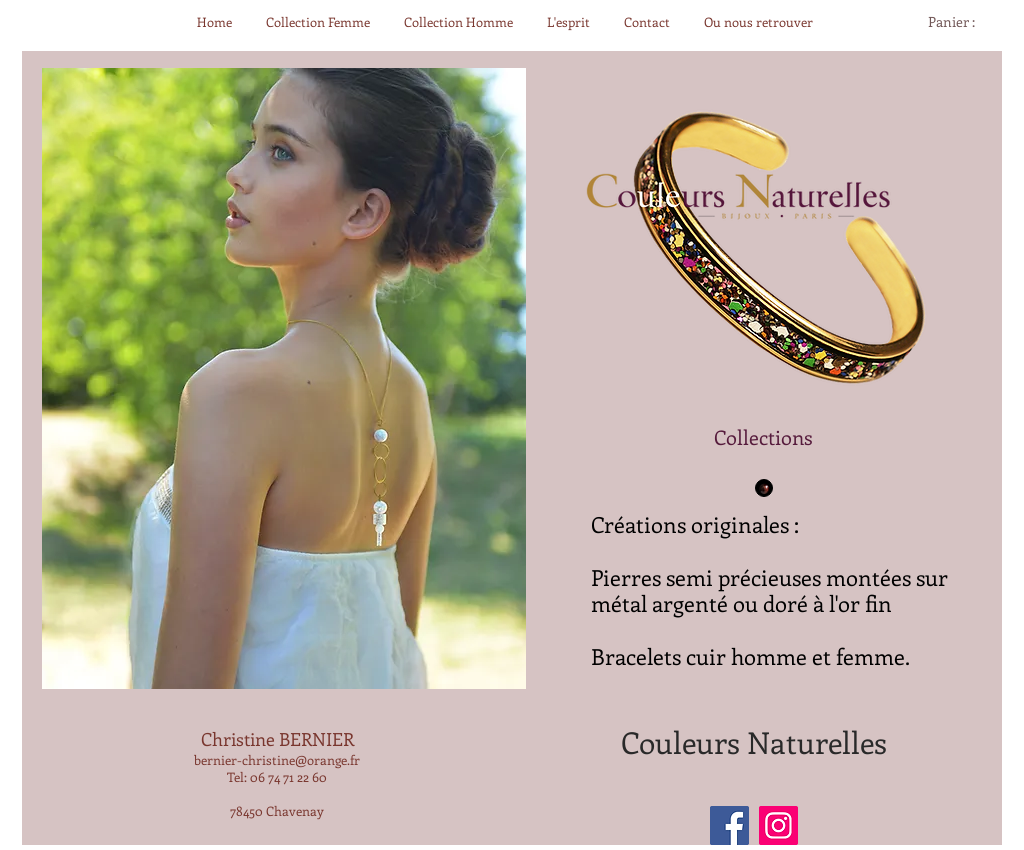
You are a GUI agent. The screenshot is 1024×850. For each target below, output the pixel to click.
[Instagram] (778, 825)
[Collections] (763, 437)
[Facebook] (729, 825)
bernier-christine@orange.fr (277, 759)
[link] (960, 22)
